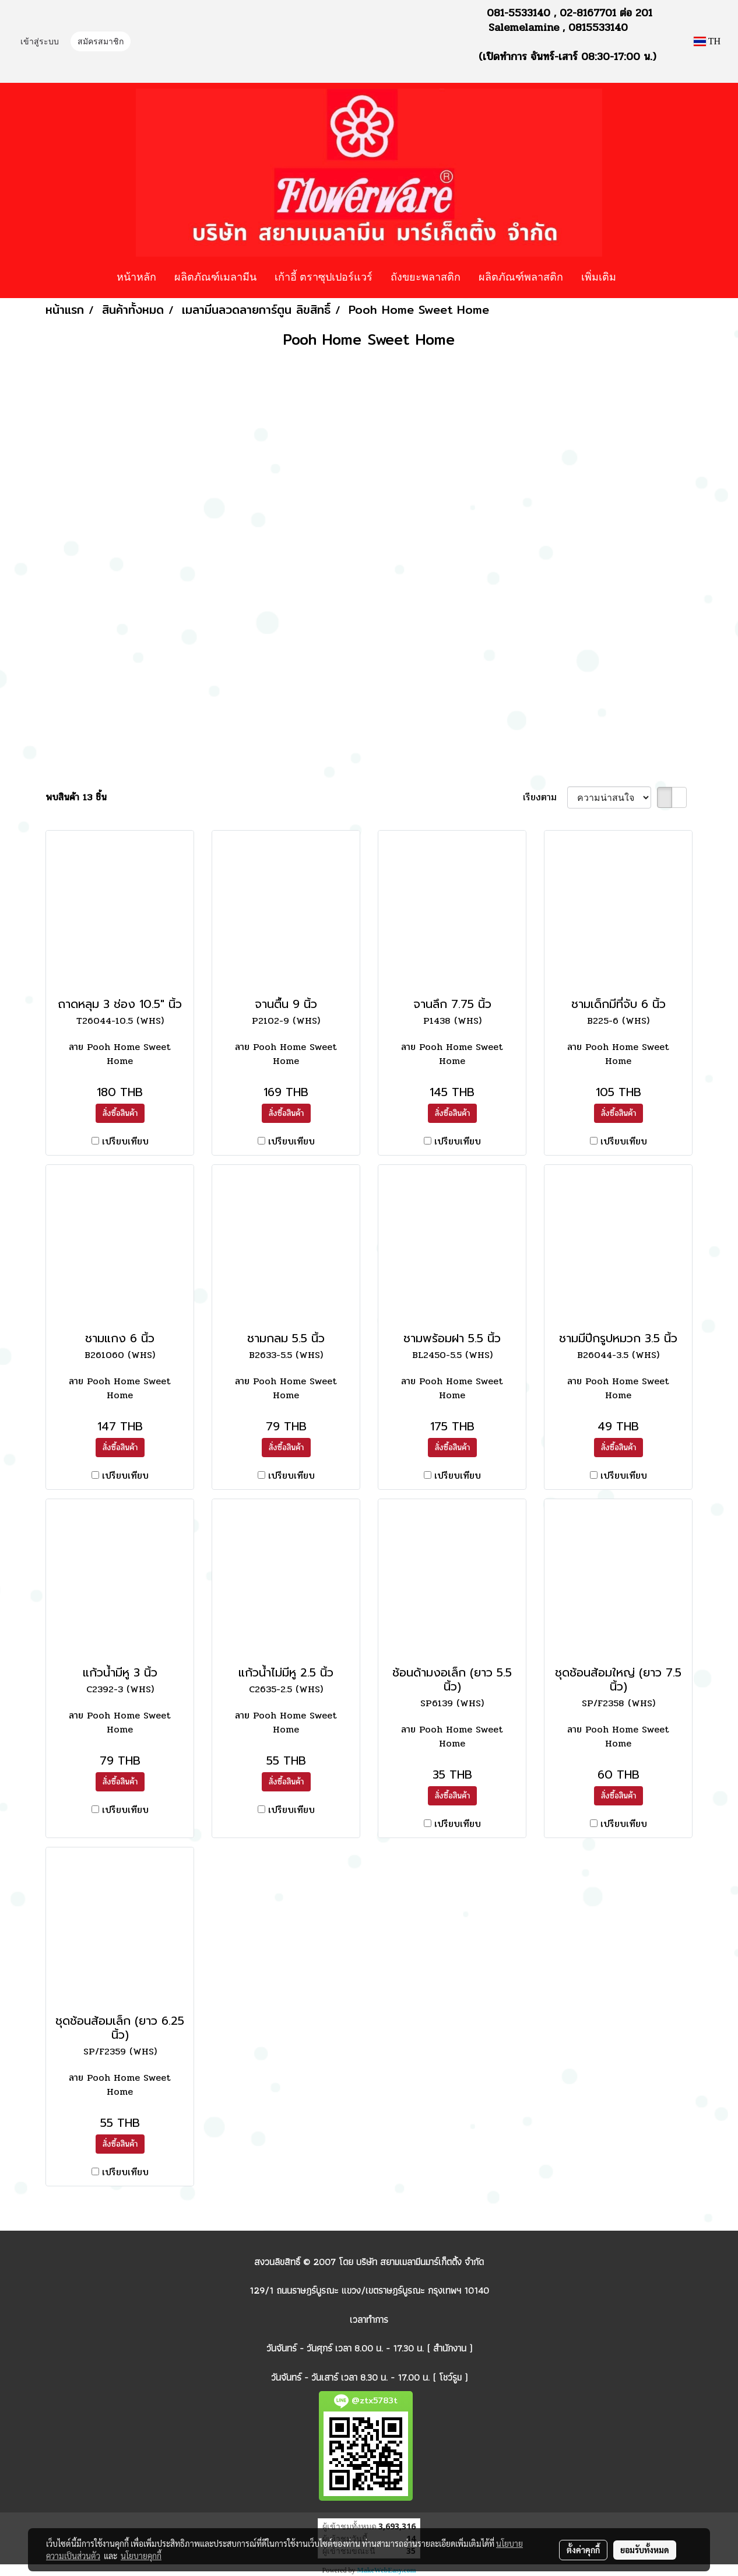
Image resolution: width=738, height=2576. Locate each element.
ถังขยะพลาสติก (426, 277)
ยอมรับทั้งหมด (644, 2549)
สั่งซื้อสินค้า (120, 1113)
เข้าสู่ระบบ (39, 42)
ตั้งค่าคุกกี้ (583, 2549)
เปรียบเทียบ (125, 1142)
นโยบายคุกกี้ (141, 2555)
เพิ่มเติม (598, 277)
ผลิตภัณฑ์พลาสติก (521, 277)
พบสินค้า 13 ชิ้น (76, 797)
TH (707, 41)
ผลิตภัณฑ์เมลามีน (215, 277)
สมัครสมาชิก (101, 42)
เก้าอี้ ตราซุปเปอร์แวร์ (323, 277)
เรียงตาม (545, 797)
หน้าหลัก (136, 277)
